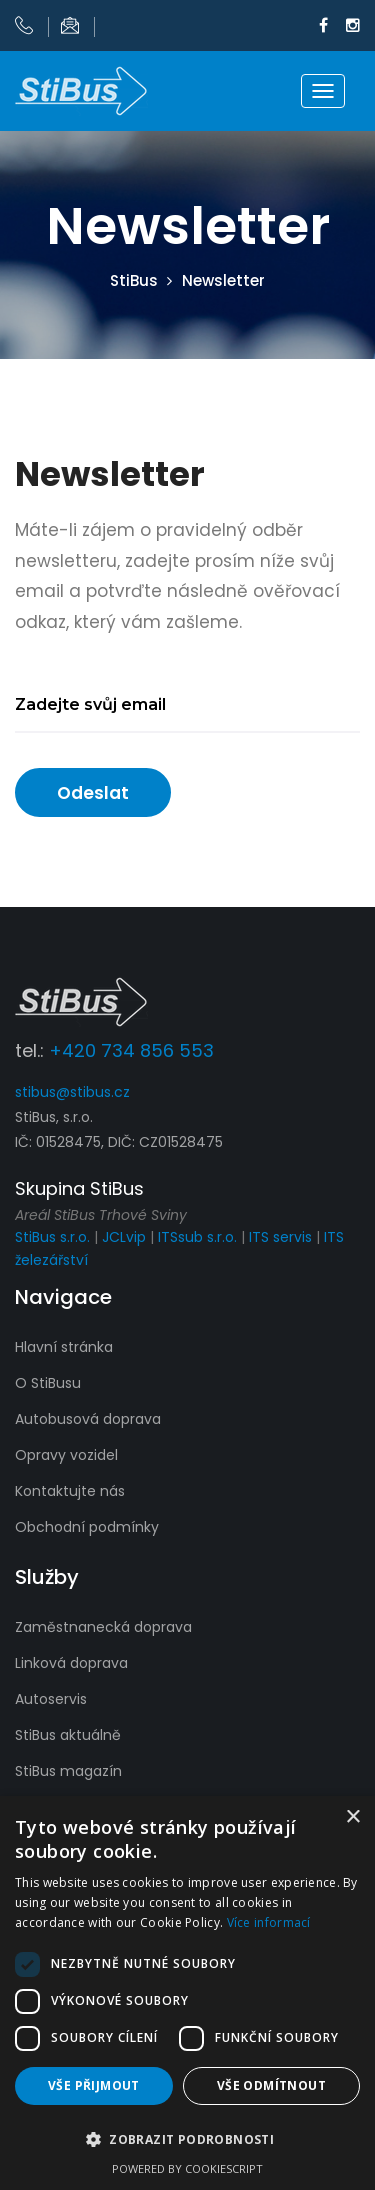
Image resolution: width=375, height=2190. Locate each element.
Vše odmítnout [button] (271, 2085)
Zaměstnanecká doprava (103, 1627)
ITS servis (280, 1237)
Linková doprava (71, 1663)
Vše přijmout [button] (94, 2085)
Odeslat (93, 793)
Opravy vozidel (66, 1455)
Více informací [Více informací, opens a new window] (269, 1922)
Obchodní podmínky (87, 1527)
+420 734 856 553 (131, 1050)
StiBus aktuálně (68, 1735)
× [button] (352, 1817)
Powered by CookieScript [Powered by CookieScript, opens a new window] (187, 2168)
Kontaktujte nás (70, 1491)
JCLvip (124, 1237)
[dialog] (187, 1993)
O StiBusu (48, 1383)
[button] (187, 2139)
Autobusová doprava (88, 1419)
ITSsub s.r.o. (197, 1237)
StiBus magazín (68, 1771)
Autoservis (51, 1699)
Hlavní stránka (64, 1347)
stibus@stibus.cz (72, 1092)
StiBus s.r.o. (52, 1237)
